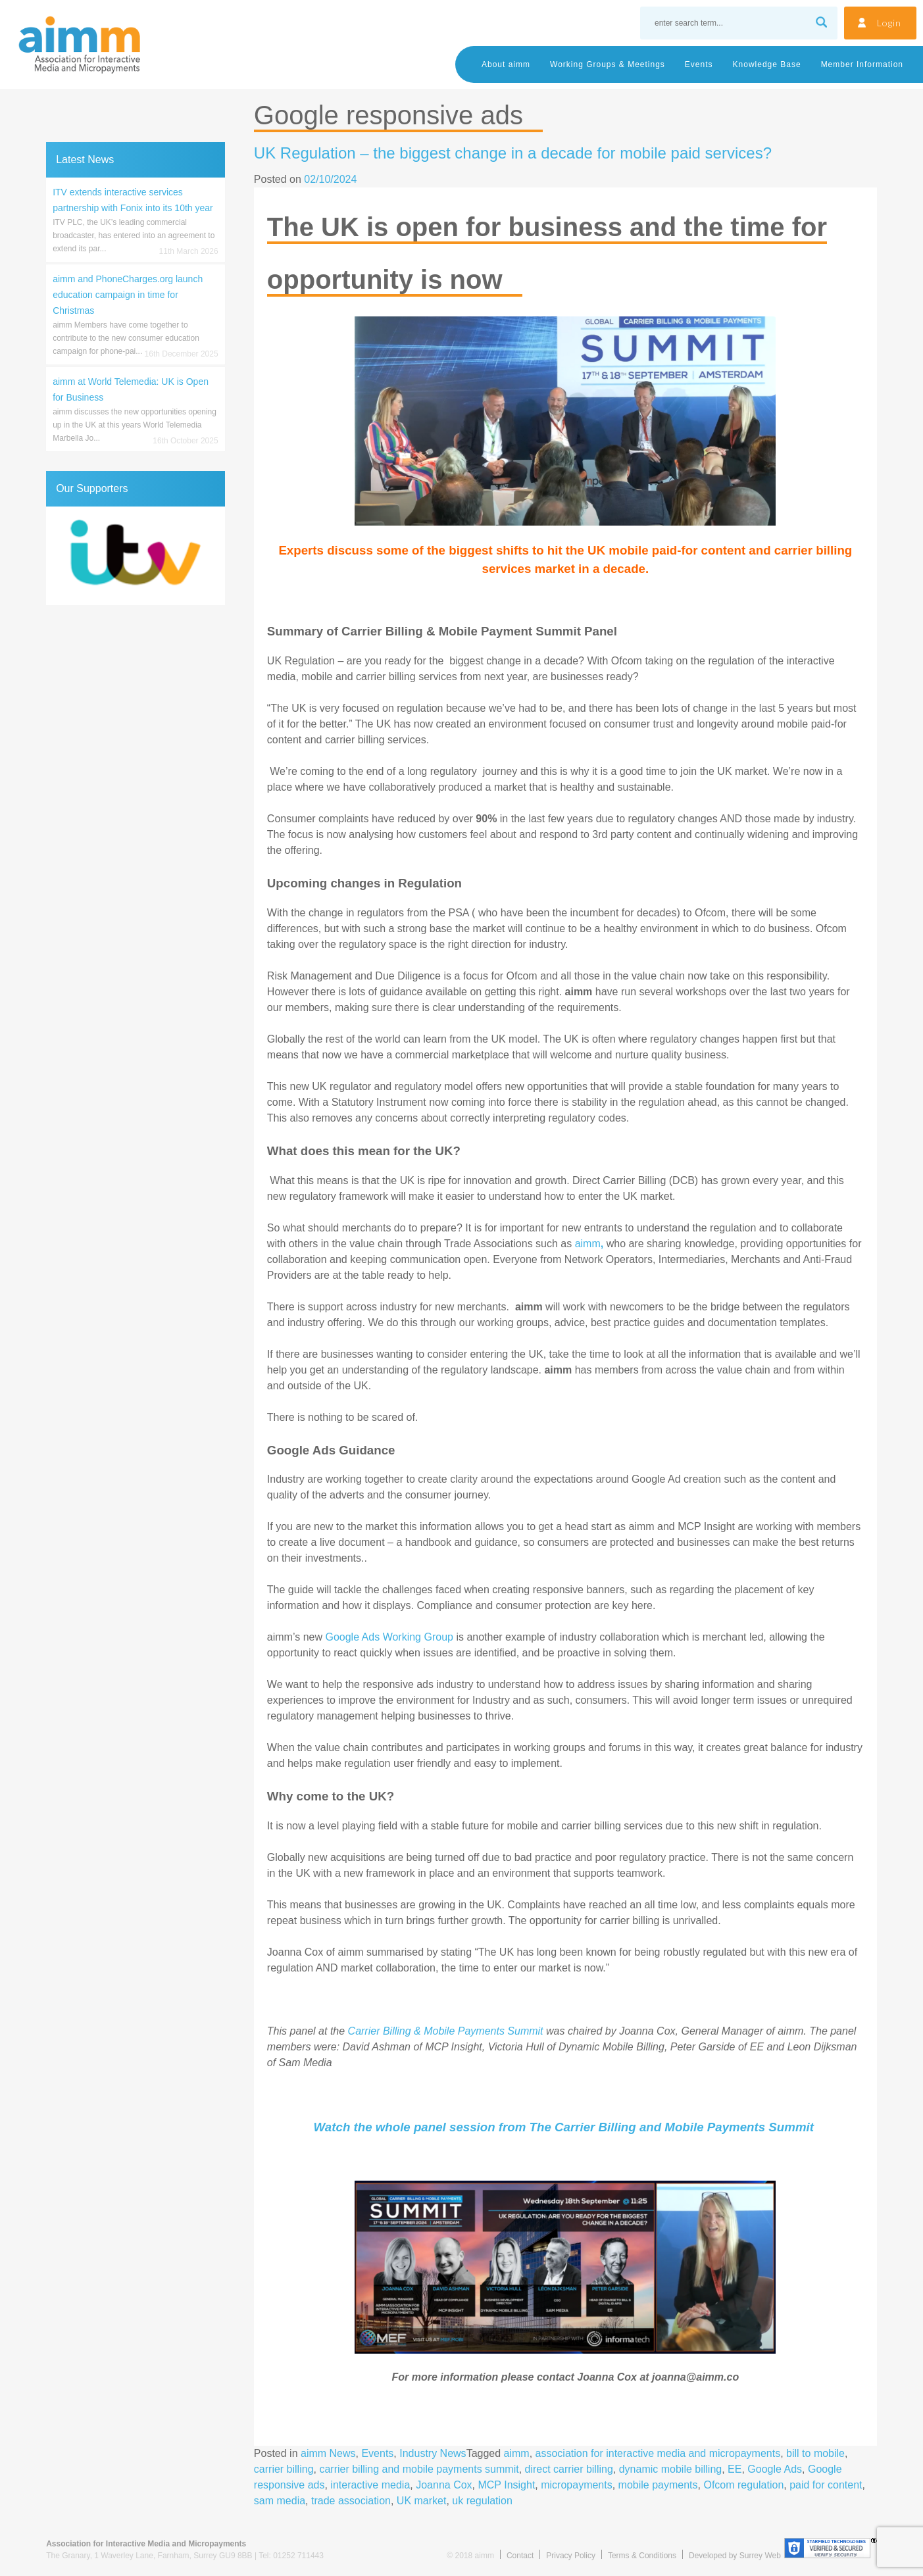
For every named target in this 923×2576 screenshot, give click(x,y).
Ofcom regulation (743, 2484)
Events (699, 64)
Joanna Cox (444, 2484)
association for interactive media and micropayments (658, 2453)
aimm (589, 1243)
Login (889, 22)
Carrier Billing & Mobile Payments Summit (445, 2031)
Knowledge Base (767, 64)
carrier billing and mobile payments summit (418, 2469)
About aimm (506, 64)
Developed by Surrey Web (735, 2555)
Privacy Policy (570, 2555)
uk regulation (482, 2500)
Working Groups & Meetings (607, 64)
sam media (279, 2500)
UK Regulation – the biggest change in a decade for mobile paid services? (513, 153)
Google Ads (774, 2469)
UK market (422, 2500)
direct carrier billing (569, 2469)
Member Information (862, 64)
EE (734, 2469)
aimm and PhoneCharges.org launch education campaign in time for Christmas (128, 295)
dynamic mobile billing (670, 2469)
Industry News (432, 2453)
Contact (520, 2555)
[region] (135, 556)
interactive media (370, 2484)
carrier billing (284, 2469)
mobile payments (658, 2484)
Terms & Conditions (642, 2555)
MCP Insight (506, 2484)
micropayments (576, 2484)
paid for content (825, 2484)
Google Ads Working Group (389, 1637)
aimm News (328, 2453)
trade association (351, 2500)
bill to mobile (815, 2453)
